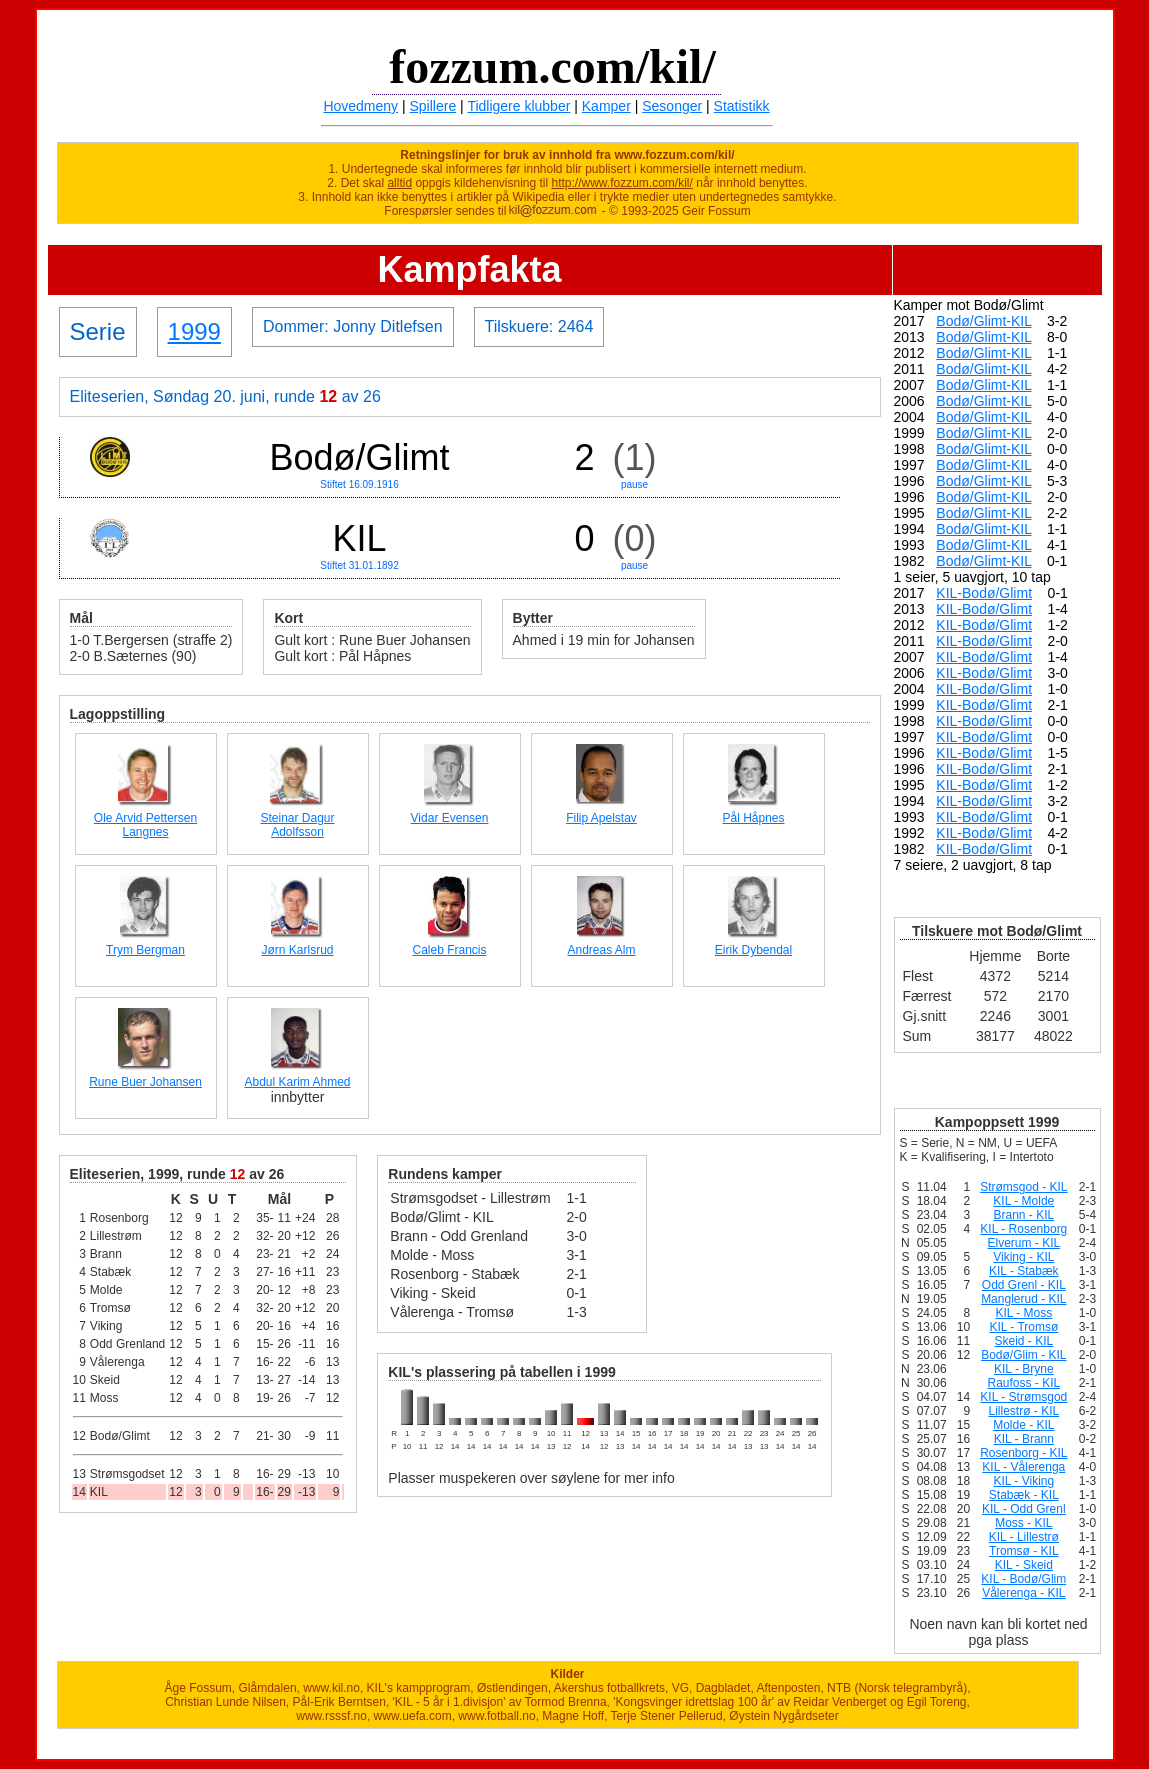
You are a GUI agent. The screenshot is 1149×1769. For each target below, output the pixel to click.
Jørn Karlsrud (297, 950)
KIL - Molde (1023, 1201)
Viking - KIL (1023, 1257)
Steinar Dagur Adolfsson (297, 825)
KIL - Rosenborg (1023, 1229)
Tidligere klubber (518, 106)
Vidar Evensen (450, 818)
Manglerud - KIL (1023, 1299)
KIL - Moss (1023, 1313)
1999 (194, 331)
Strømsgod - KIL (1023, 1187)
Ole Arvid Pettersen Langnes (145, 825)
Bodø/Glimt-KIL (983, 321)
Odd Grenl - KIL (1024, 1285)
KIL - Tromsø (1023, 1327)
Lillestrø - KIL (1023, 1411)
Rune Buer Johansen (145, 1082)
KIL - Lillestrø (1024, 1537)
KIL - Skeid (1024, 1565)
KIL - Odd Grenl (1024, 1509)
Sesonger (672, 106)
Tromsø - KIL (1024, 1551)
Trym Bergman (145, 950)
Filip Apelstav (601, 818)
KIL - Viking (1023, 1481)
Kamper (606, 106)
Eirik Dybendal (753, 950)
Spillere (433, 106)
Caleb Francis (449, 950)
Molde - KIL (1023, 1425)
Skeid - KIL (1023, 1341)
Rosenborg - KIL (1023, 1453)
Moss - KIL (1023, 1523)
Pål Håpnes (753, 818)
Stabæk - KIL (1024, 1495)
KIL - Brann (1024, 1439)
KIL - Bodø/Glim (1023, 1579)
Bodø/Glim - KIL (1023, 1355)
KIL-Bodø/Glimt (984, 593)
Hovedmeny (360, 106)
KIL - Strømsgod (1023, 1397)
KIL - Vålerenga (1023, 1467)
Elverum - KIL (1023, 1243)
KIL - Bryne (1024, 1369)
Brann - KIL (1023, 1215)
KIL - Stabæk (1024, 1271)
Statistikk (742, 106)
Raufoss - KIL (1023, 1383)
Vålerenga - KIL (1023, 1593)
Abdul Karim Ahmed (297, 1082)
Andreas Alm (601, 950)
